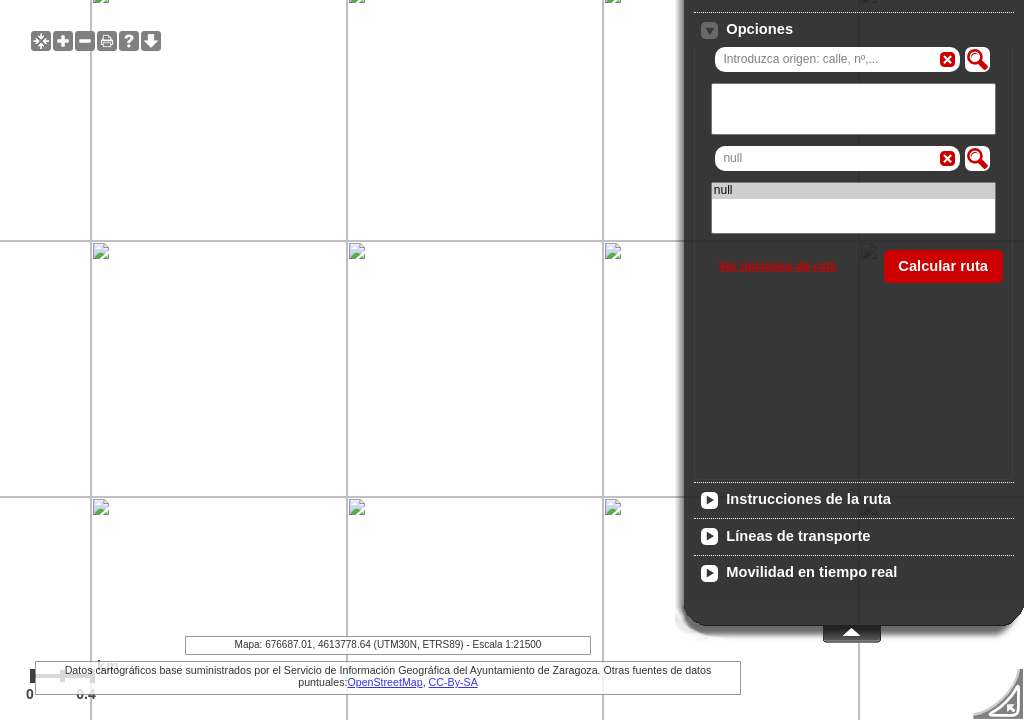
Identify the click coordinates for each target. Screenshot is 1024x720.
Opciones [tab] (747, 30)
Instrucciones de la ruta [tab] (795, 500)
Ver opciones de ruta (777, 266)
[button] (977, 59)
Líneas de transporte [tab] (785, 537)
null (853, 190)
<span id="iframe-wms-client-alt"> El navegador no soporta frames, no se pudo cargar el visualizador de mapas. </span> (512, 360)
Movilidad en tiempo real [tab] (799, 573)
